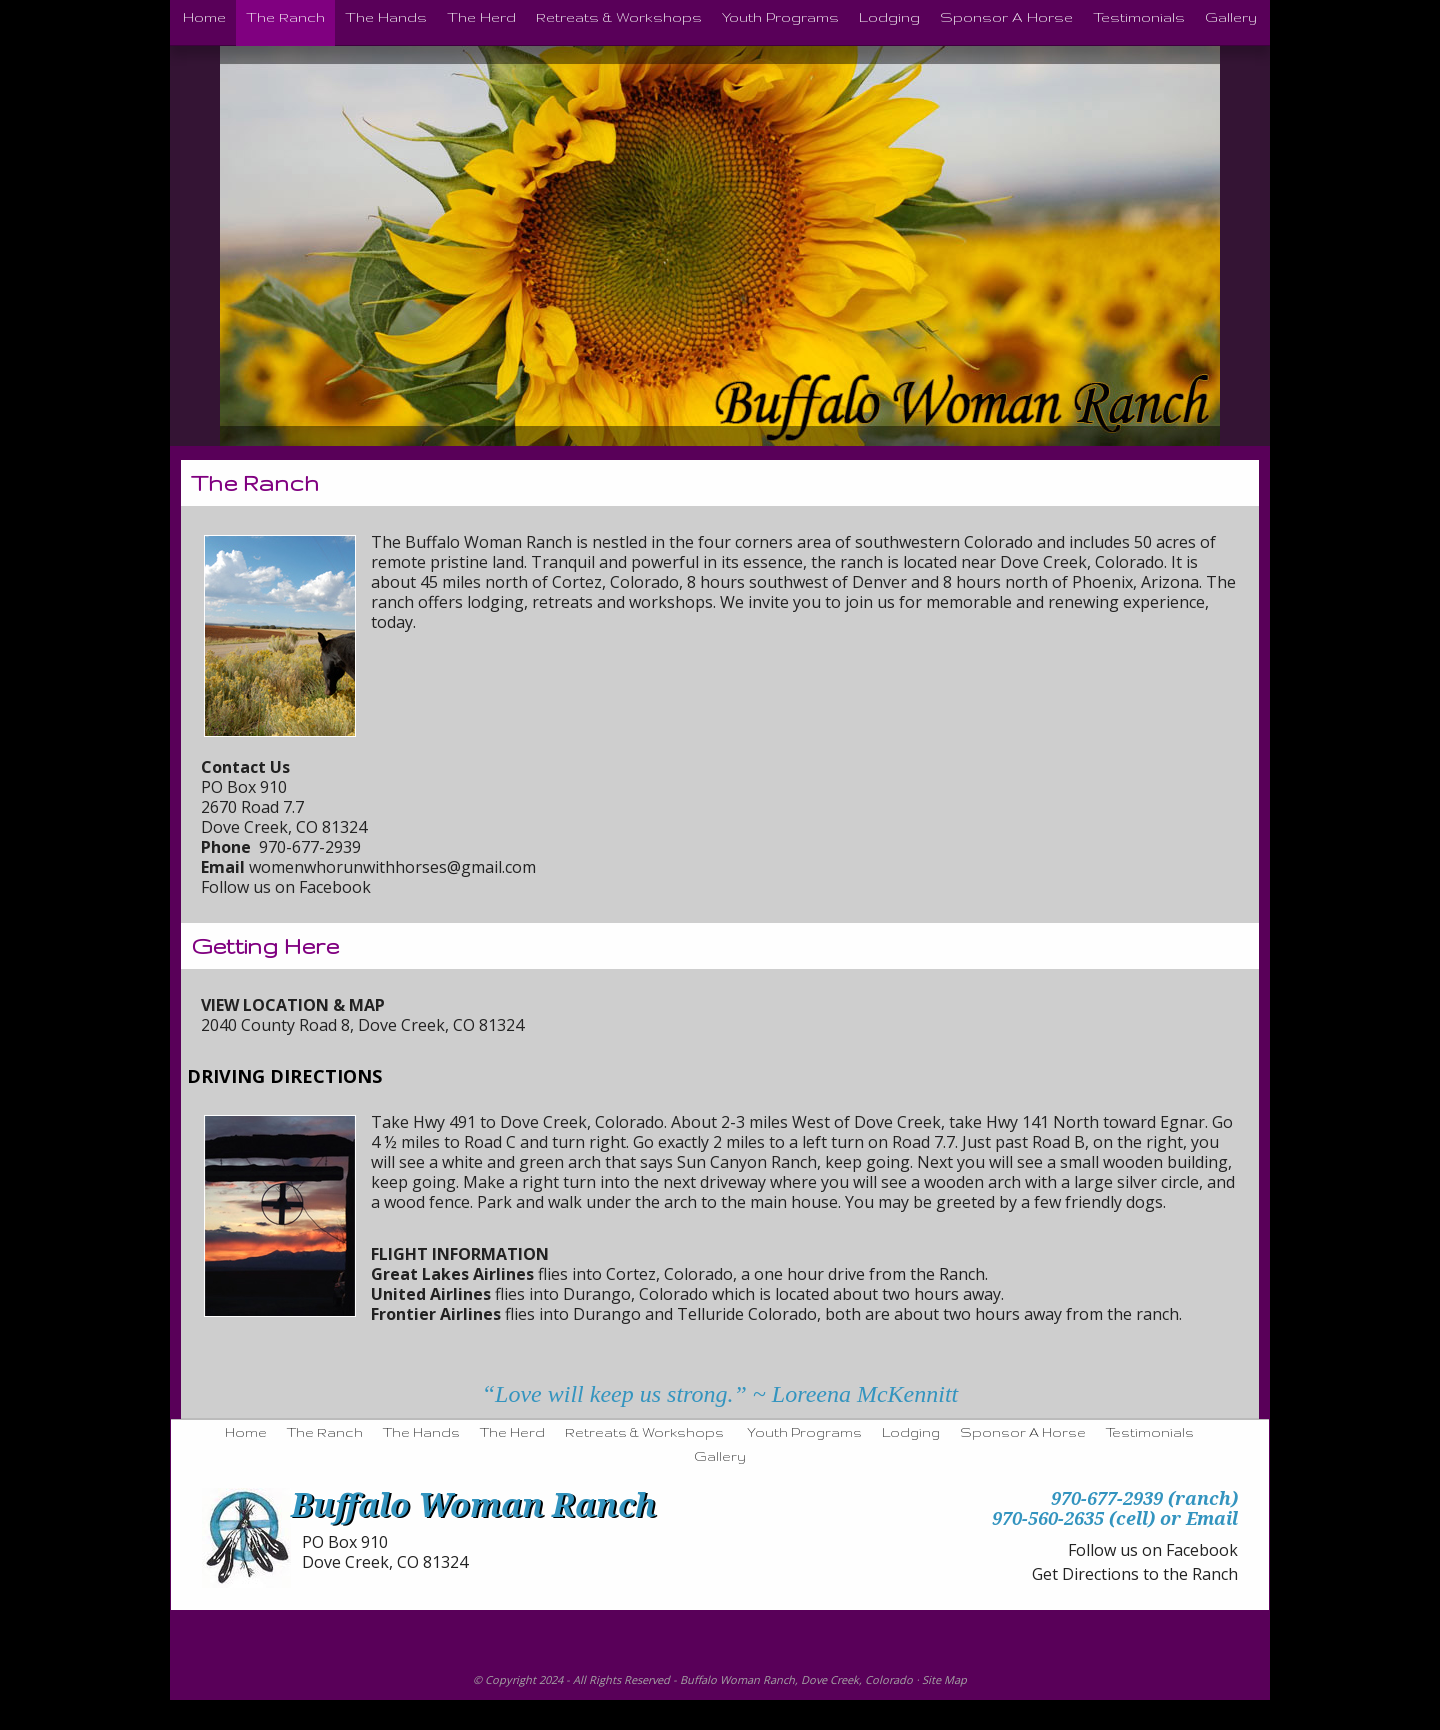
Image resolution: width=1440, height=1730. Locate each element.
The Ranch (325, 1432)
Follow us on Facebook (286, 887)
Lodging (911, 1432)
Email (1212, 1518)
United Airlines (431, 1294)
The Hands (421, 1432)
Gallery (720, 1456)
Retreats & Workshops (644, 1432)
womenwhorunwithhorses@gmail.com (392, 867)
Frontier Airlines (436, 1314)
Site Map (944, 1679)
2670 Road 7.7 (252, 807)
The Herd (512, 1432)
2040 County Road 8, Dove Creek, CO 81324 (362, 1025)
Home (246, 1432)
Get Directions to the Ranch (1135, 1574)
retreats (562, 602)
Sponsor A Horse (1023, 1432)
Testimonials (1150, 1432)
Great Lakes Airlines (452, 1274)
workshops (671, 602)
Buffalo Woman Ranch (737, 1679)
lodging (495, 602)
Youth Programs (804, 1432)
